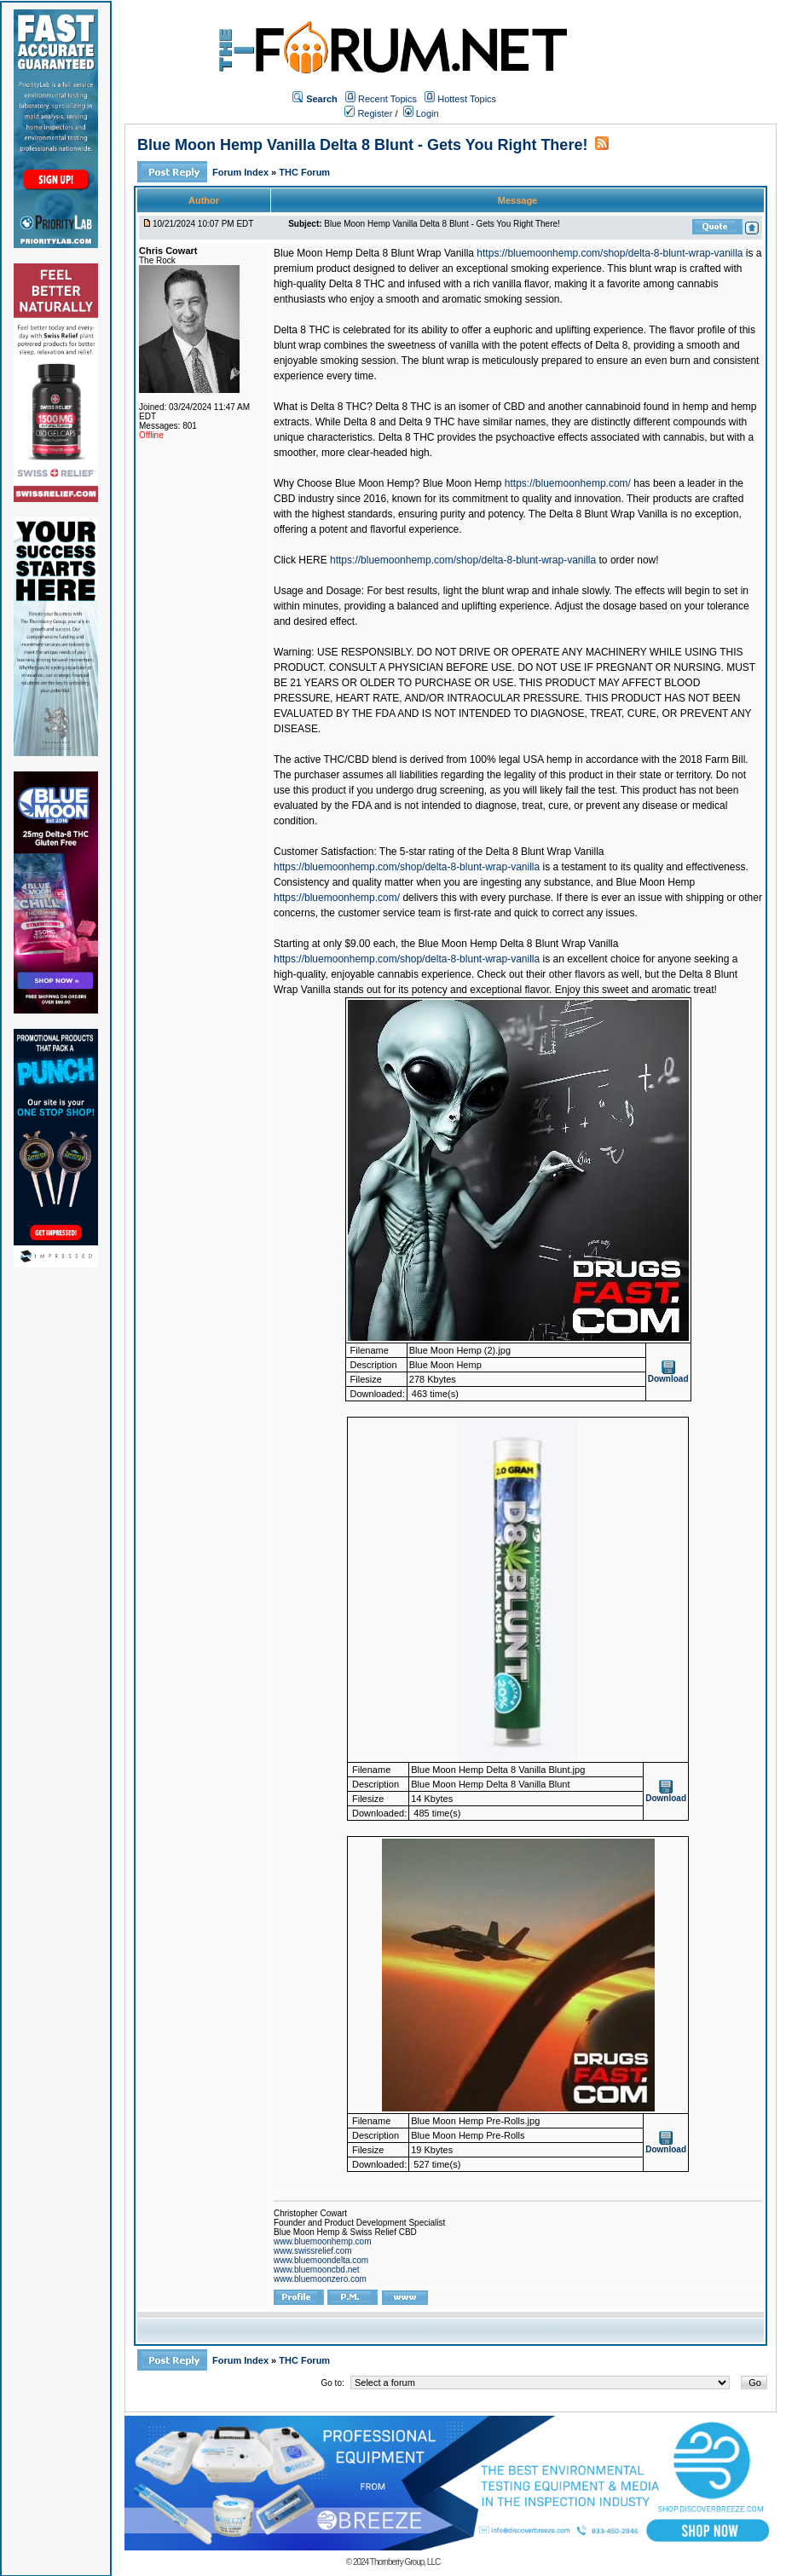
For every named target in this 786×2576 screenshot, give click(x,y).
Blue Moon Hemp (462, 483)
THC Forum (304, 172)
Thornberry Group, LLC (405, 2562)
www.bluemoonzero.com (320, 2279)
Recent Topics (387, 99)
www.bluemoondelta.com (321, 2260)
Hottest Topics (466, 99)
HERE (312, 560)
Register (368, 113)
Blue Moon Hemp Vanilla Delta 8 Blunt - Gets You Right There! (362, 144)
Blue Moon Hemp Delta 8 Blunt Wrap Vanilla (374, 253)
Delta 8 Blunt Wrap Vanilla (545, 852)
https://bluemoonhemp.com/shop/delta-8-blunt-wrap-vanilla (610, 253)
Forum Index (241, 172)
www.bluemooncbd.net (317, 2269)
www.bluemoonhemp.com (323, 2241)
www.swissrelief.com (313, 2250)
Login (421, 113)
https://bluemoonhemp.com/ (568, 483)
